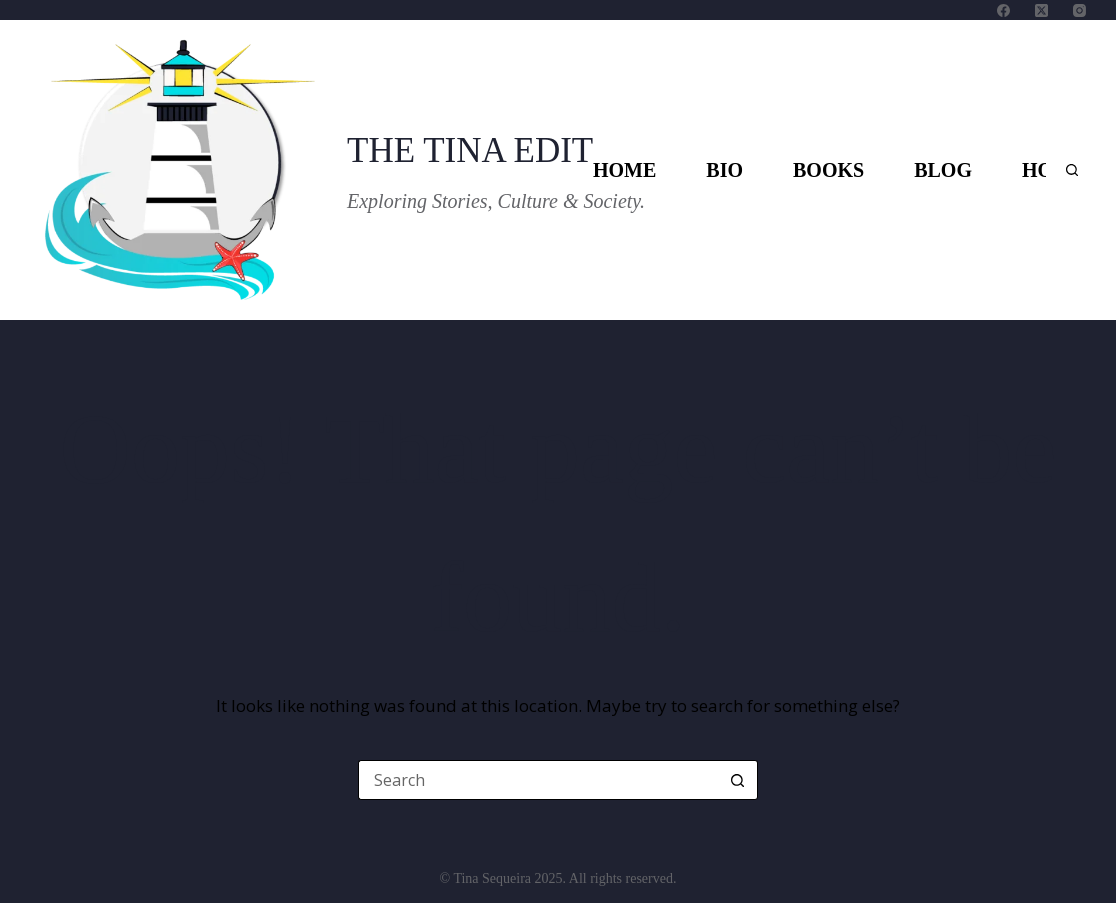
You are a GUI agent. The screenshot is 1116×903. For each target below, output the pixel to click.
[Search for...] (538, 780)
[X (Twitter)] (1041, 10)
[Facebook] (1003, 10)
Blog (943, 170)
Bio (724, 170)
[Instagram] (1079, 10)
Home (624, 170)
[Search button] (738, 780)
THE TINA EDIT (470, 150)
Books (828, 170)
